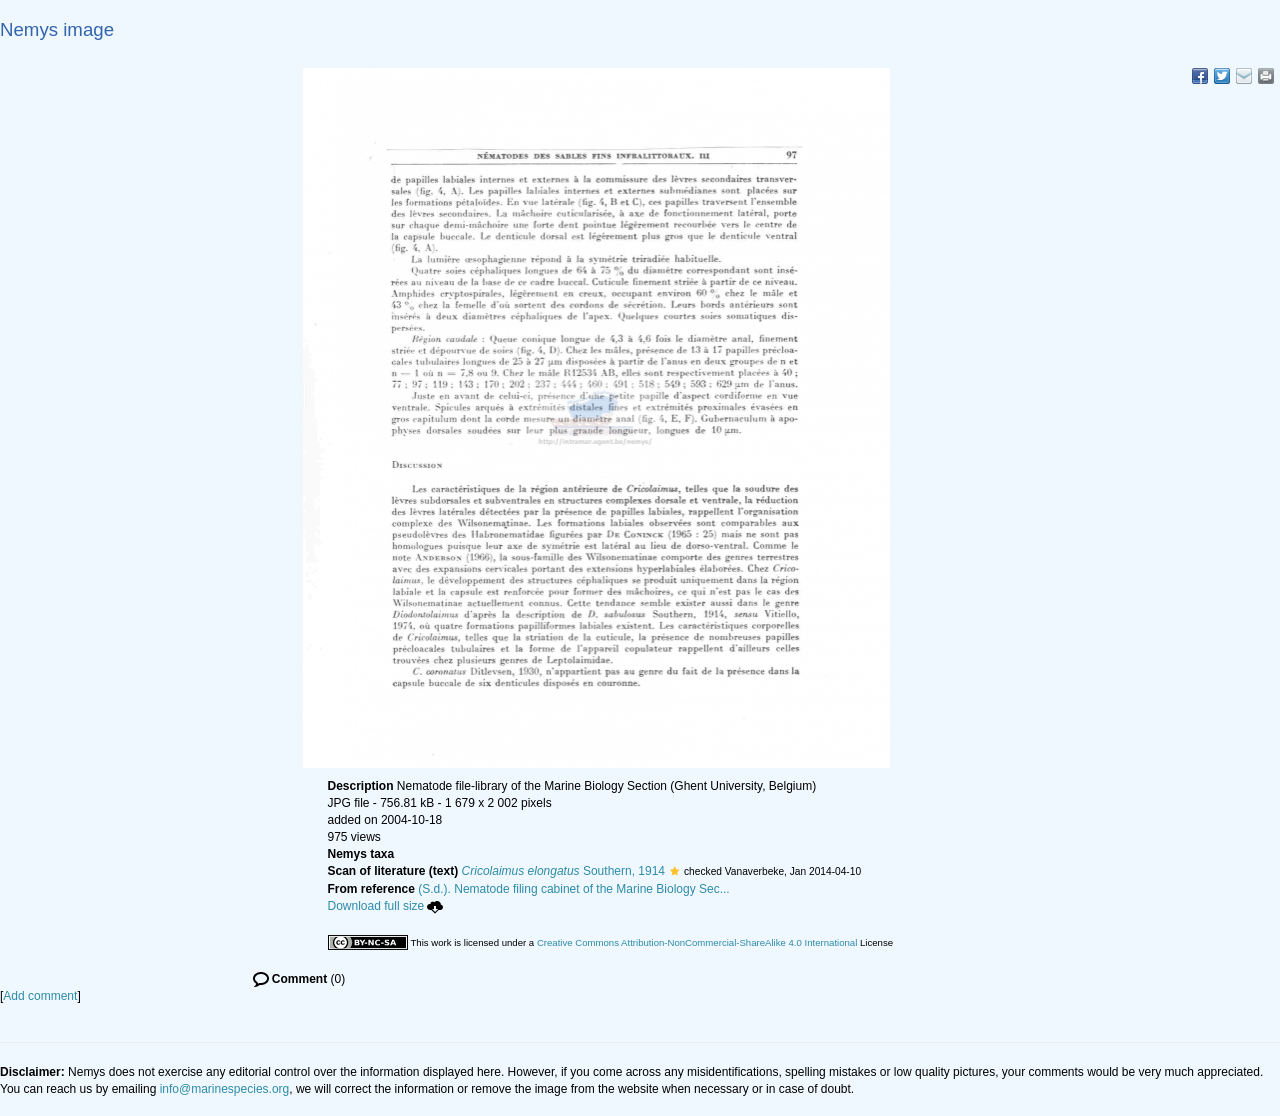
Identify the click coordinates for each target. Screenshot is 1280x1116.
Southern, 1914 (563, 871)
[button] (674, 871)
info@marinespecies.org (225, 1089)
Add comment (40, 996)
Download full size (386, 906)
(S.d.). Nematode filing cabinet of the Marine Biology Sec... (574, 889)
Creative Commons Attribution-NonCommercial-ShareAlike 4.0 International (697, 942)
